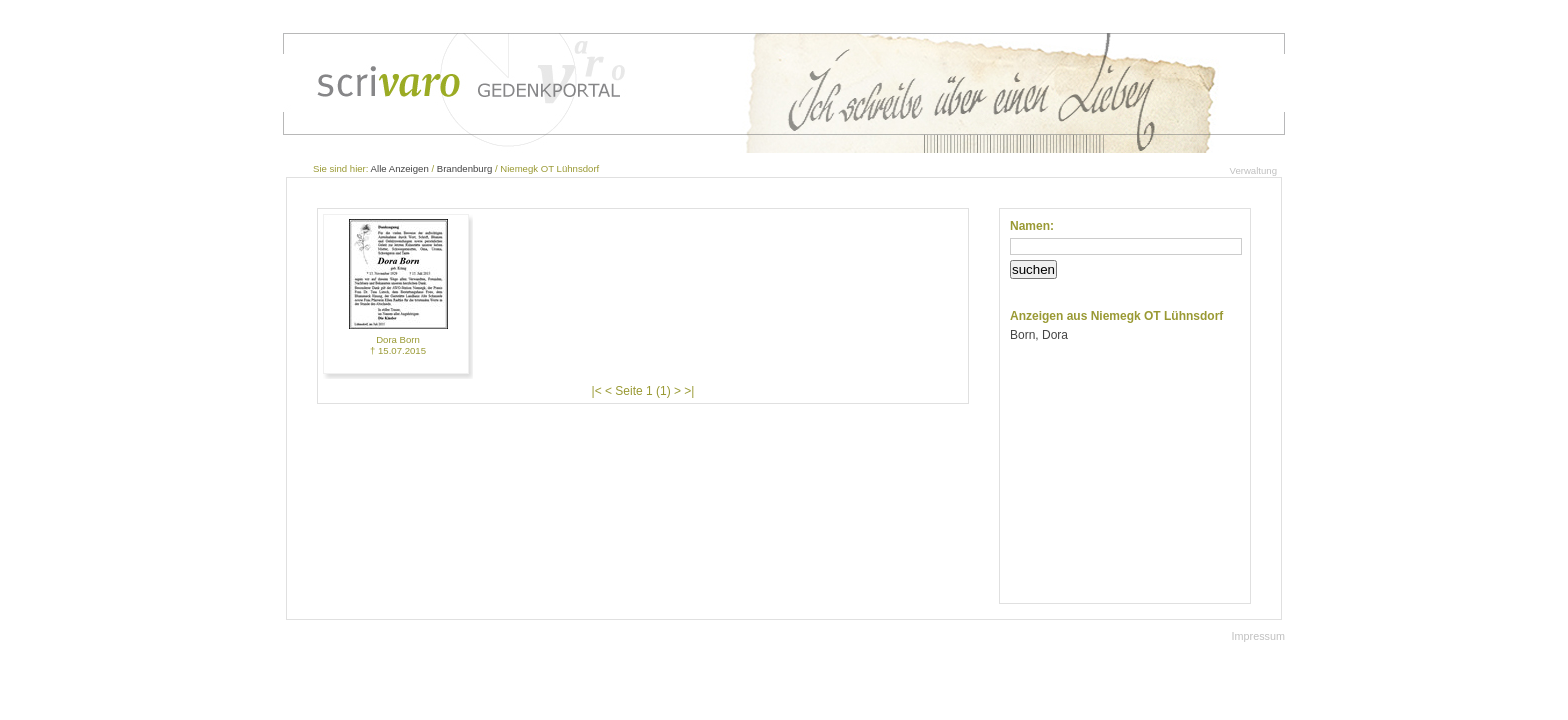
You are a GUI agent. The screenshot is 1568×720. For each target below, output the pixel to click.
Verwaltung (1253, 170)
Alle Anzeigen (400, 168)
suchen (1033, 269)
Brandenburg (464, 168)
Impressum (1258, 636)
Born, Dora (1039, 335)
